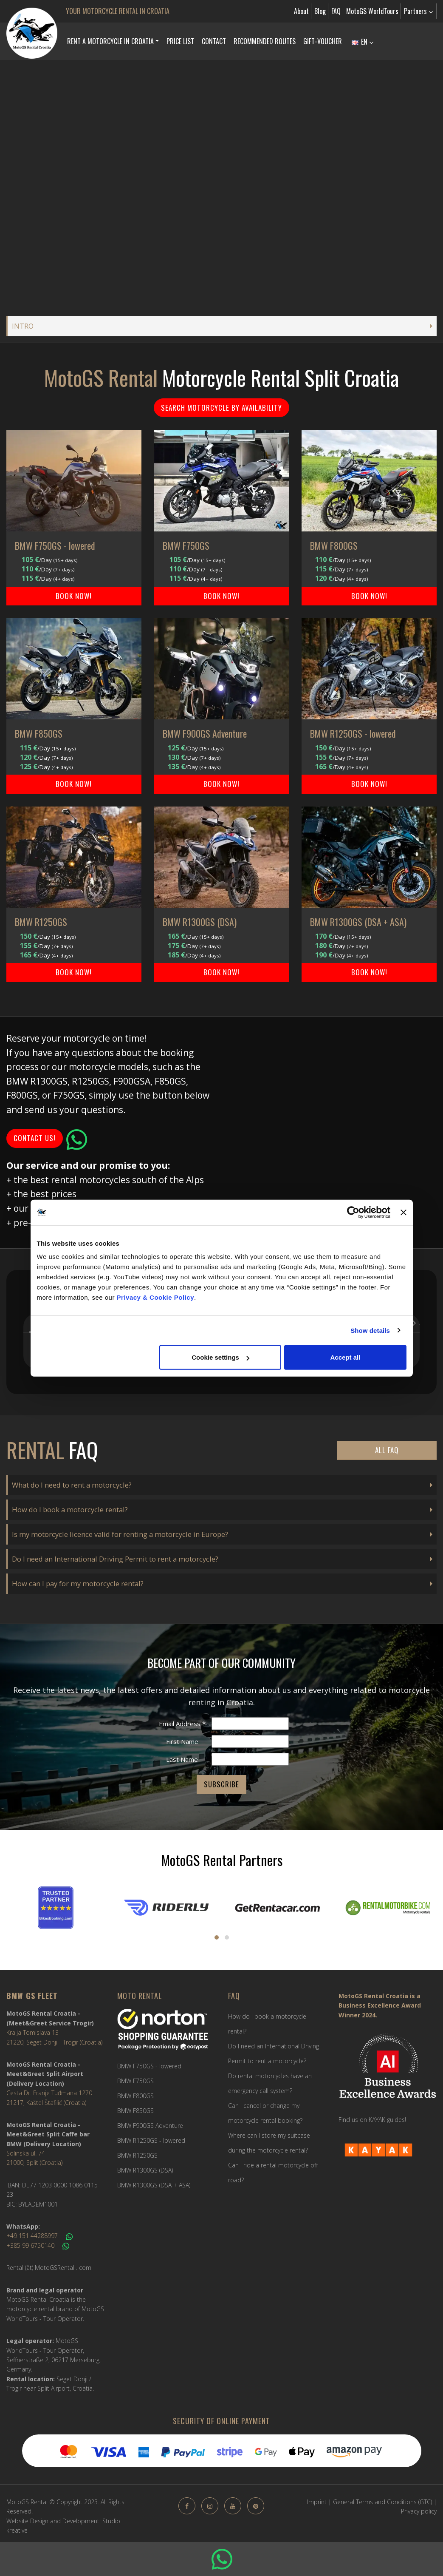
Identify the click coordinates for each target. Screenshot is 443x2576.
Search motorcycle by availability (221, 407)
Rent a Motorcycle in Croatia (110, 41)
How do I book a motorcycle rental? (70, 1509)
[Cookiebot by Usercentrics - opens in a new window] (353, 1212)
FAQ (336, 11)
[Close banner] (403, 1212)
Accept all (345, 1357)
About (301, 11)
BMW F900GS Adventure (150, 2126)
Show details (370, 1330)
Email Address (182, 1723)
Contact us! (35, 1138)
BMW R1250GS (137, 2155)
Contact (214, 41)
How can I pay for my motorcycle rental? (78, 1583)
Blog (320, 11)
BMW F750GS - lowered (149, 2066)
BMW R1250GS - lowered (151, 2140)
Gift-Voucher (322, 41)
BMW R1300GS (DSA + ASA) (153, 2185)
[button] (23, 1377)
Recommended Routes (265, 41)
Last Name (182, 1759)
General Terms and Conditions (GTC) (382, 2502)
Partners (418, 11)
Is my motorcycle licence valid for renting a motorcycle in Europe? (120, 1534)
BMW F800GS (135, 2096)
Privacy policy (419, 2511)
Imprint (317, 2502)
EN (362, 42)
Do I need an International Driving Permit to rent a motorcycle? (115, 1559)
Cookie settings (220, 1357)
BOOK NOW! (74, 596)
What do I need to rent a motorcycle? (72, 1485)
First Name (182, 1741)
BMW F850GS (135, 2111)
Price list (180, 41)
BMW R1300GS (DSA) (145, 2170)
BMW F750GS (135, 2081)
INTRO (23, 326)
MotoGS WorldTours (372, 11)
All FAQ (387, 1450)
